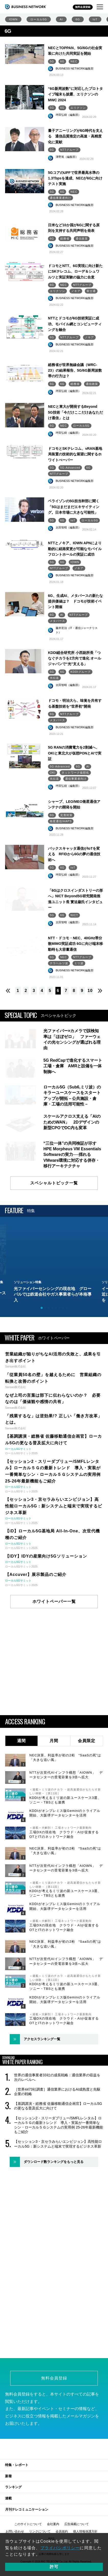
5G (52, 61)
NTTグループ (69, 149)
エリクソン (78, 107)
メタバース (57, 620)
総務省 (64, 238)
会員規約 (62, 2531)
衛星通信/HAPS (61, 821)
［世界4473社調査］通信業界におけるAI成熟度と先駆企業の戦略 (57, 2091)
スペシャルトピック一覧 (54, 1183)
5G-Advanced (70, 467)
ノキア (75, 290)
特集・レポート (16, 2465)
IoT (95, 19)
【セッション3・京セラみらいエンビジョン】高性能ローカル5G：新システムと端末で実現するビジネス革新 (58, 2144)
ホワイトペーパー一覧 (54, 1602)
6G (78, 19)
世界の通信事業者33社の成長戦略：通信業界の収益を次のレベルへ (57, 2077)
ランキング (13, 2487)
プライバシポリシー (60, 2548)
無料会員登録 (82, 7)
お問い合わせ (15, 2531)
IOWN (13, 19)
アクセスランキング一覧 (42, 2039)
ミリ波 (78, 963)
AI (61, 19)
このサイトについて (28, 2524)
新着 (8, 2476)
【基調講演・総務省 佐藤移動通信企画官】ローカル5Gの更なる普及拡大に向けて (58, 2106)
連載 (8, 2498)
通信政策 (82, 238)
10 (90, 990)
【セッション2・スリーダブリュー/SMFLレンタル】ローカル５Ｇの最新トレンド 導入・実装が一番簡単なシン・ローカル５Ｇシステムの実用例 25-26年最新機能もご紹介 (58, 2125)
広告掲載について (76, 2524)
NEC (73, 61)
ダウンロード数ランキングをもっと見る (53, 2162)
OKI (52, 772)
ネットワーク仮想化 (75, 772)
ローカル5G (38, 19)
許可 (54, 2567)
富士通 (91, 290)
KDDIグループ (80, 671)
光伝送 (54, 677)
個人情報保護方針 (85, 2531)
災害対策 (66, 815)
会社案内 (53, 2524)
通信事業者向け (60, 197)
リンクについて (40, 2531)
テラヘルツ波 (59, 963)
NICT (74, 915)
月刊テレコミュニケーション (26, 2509)
